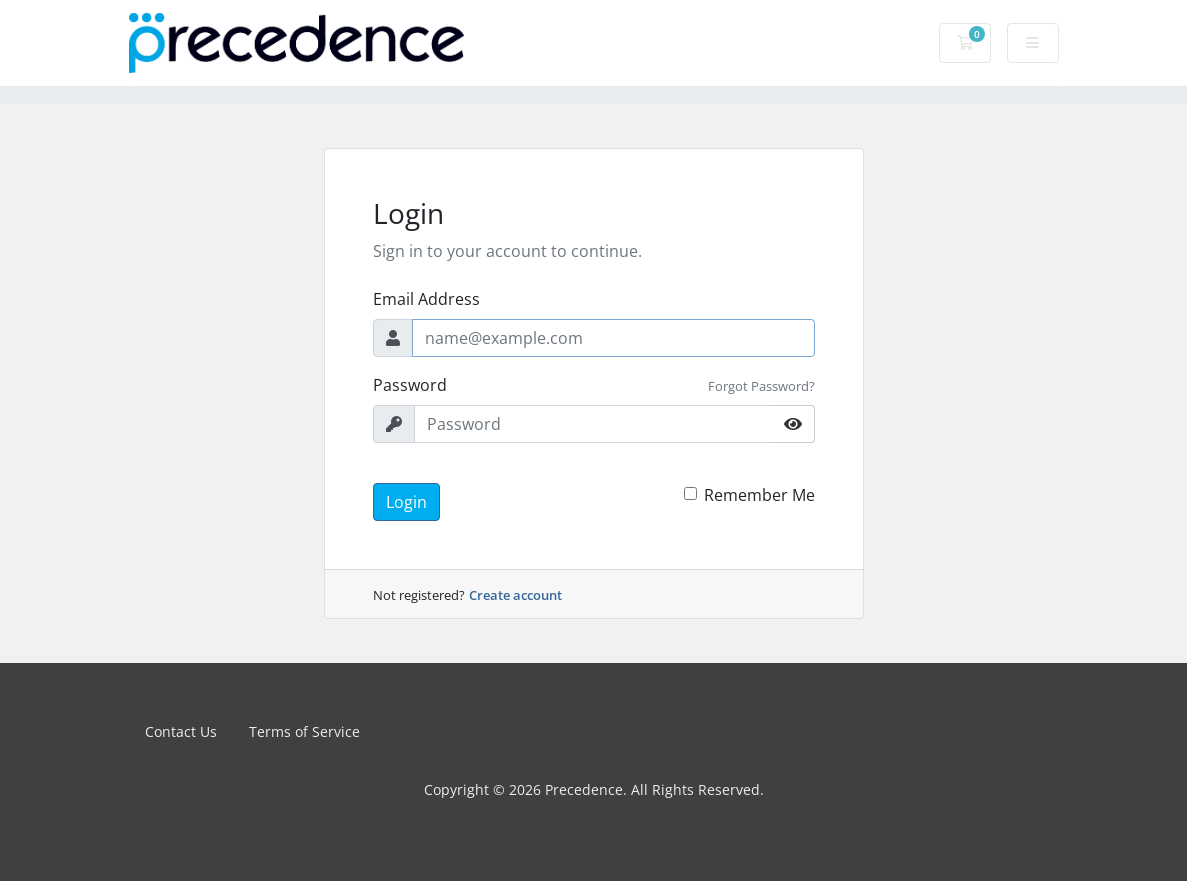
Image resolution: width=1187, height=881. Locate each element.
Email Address (426, 299)
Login (406, 502)
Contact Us (181, 731)
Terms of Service (304, 731)
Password (410, 385)
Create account (515, 595)
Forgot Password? (761, 386)
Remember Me (759, 495)
